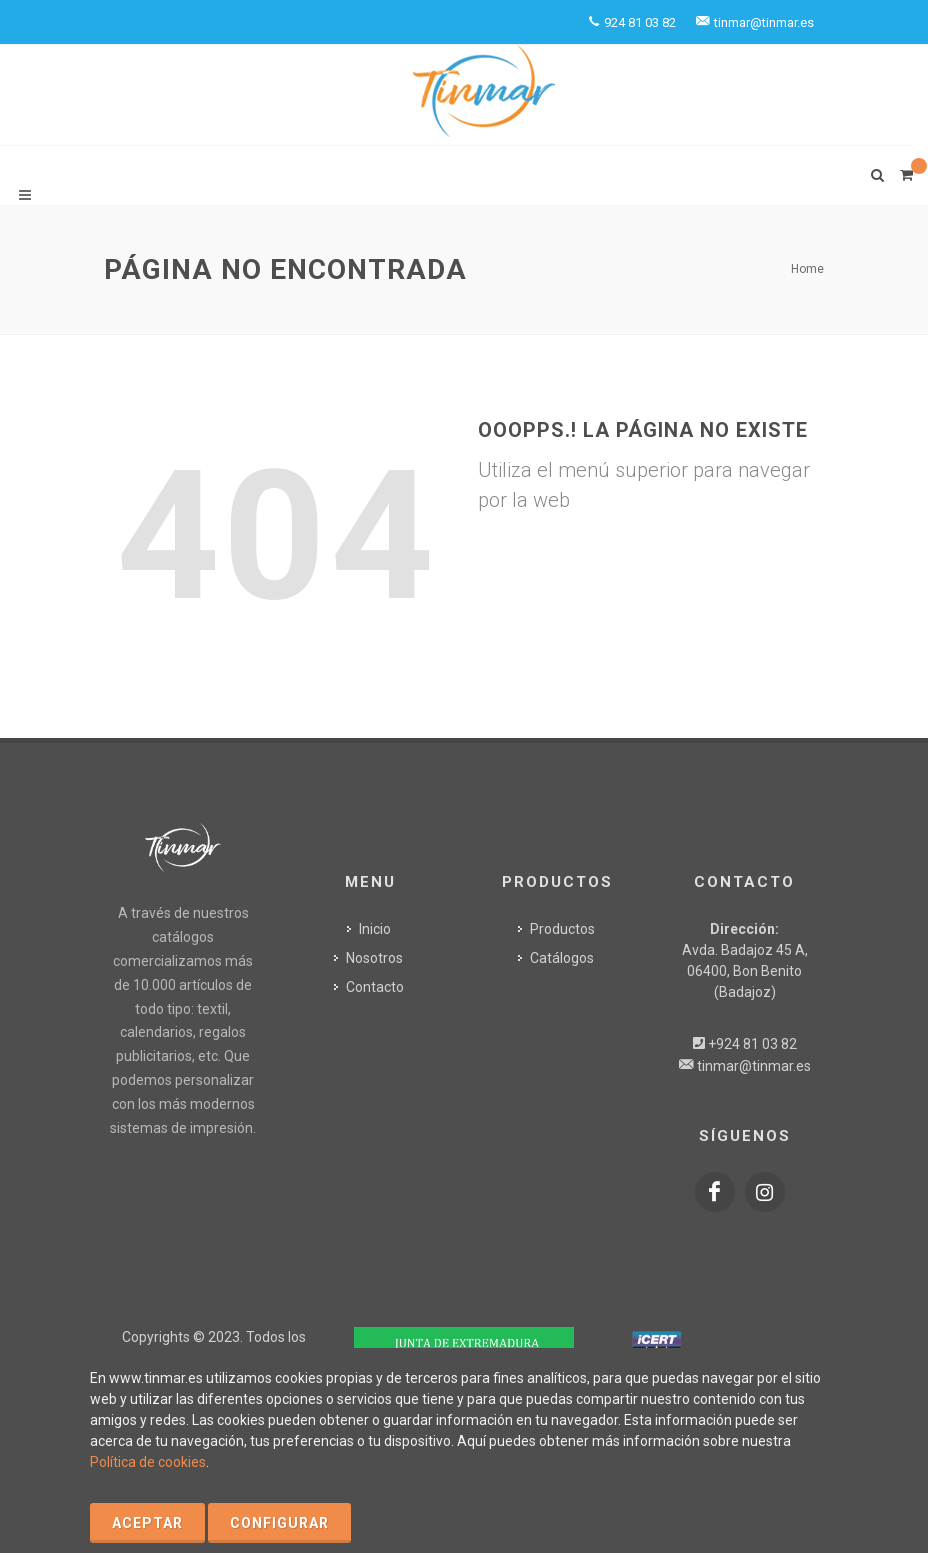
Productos (562, 929)
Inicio (375, 929)
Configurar (279, 1523)
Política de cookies (148, 1462)
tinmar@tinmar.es (754, 1066)
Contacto (375, 987)
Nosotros (374, 958)
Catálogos (562, 958)
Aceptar (147, 1523)
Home (807, 269)
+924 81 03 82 (752, 1044)
